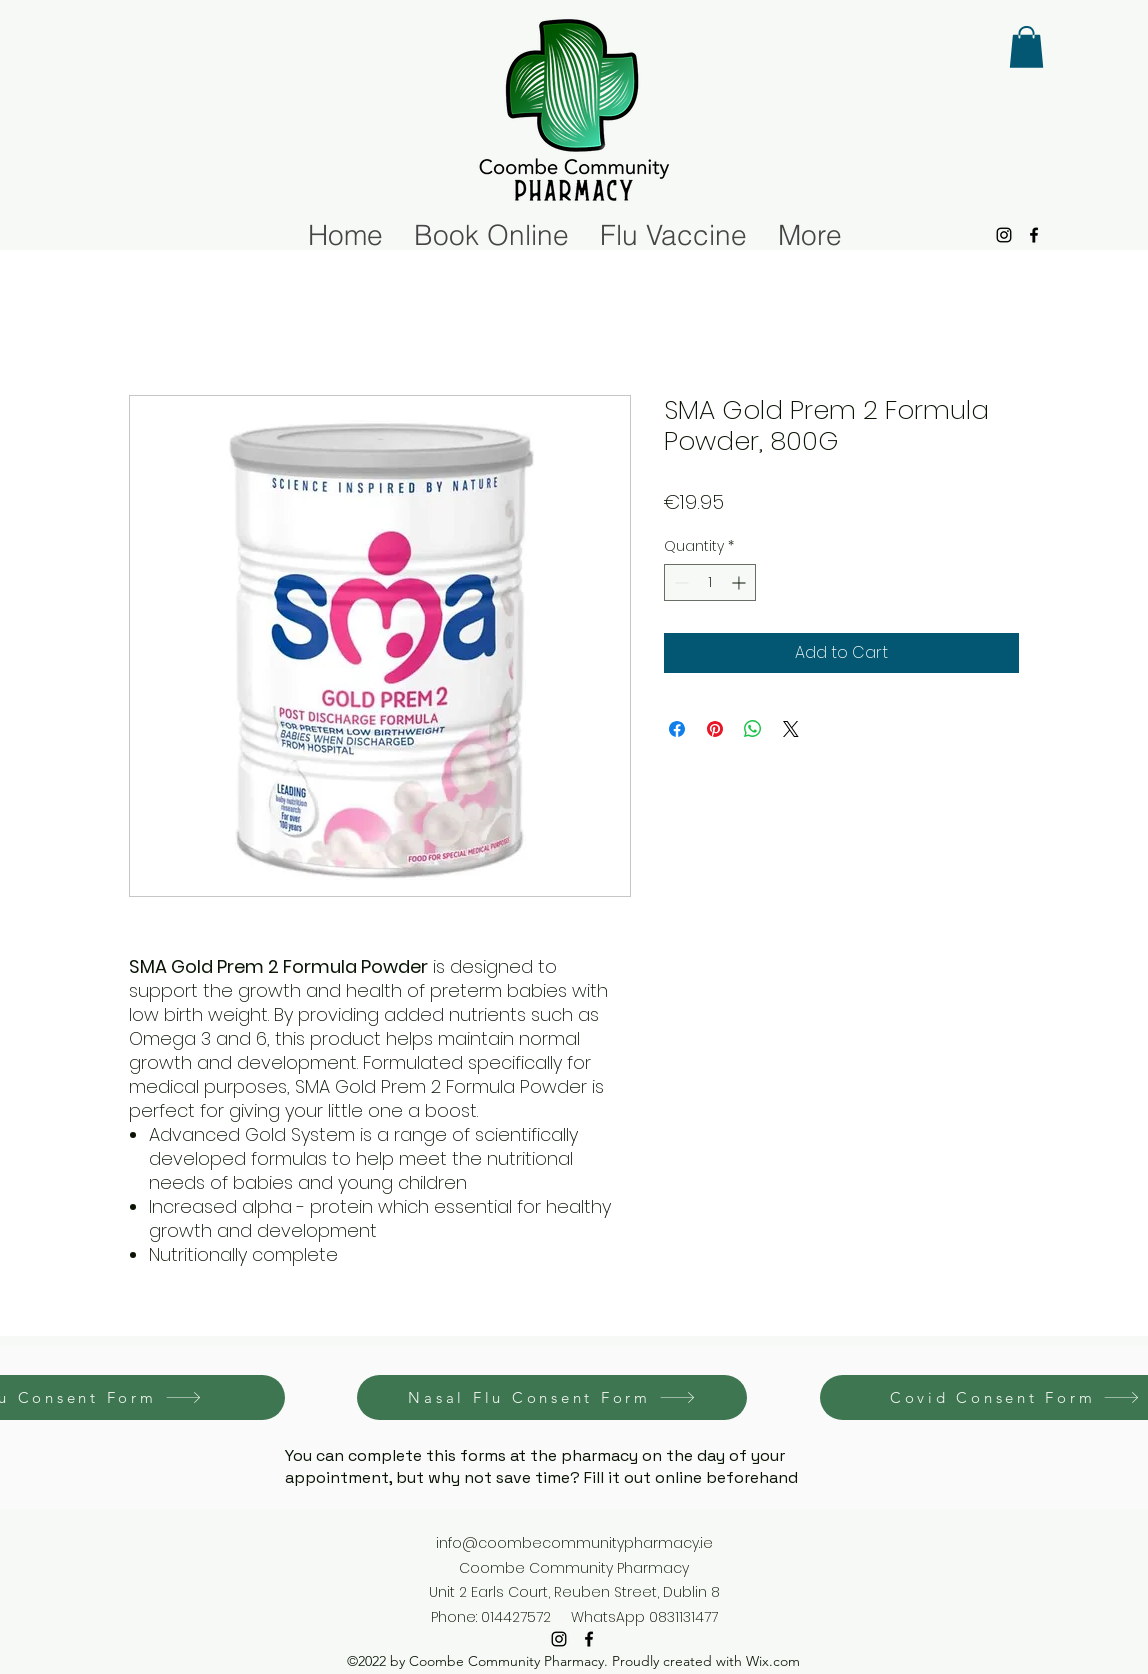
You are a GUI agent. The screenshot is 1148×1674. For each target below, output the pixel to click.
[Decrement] (679, 582)
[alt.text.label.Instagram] (1004, 235)
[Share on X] (791, 729)
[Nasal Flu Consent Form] (552, 1397)
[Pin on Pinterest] (715, 729)
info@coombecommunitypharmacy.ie (574, 1543)
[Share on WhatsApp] (753, 729)
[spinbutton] (710, 582)
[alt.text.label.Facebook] (1034, 235)
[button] (1026, 47)
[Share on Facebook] (677, 729)
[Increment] (740, 582)
